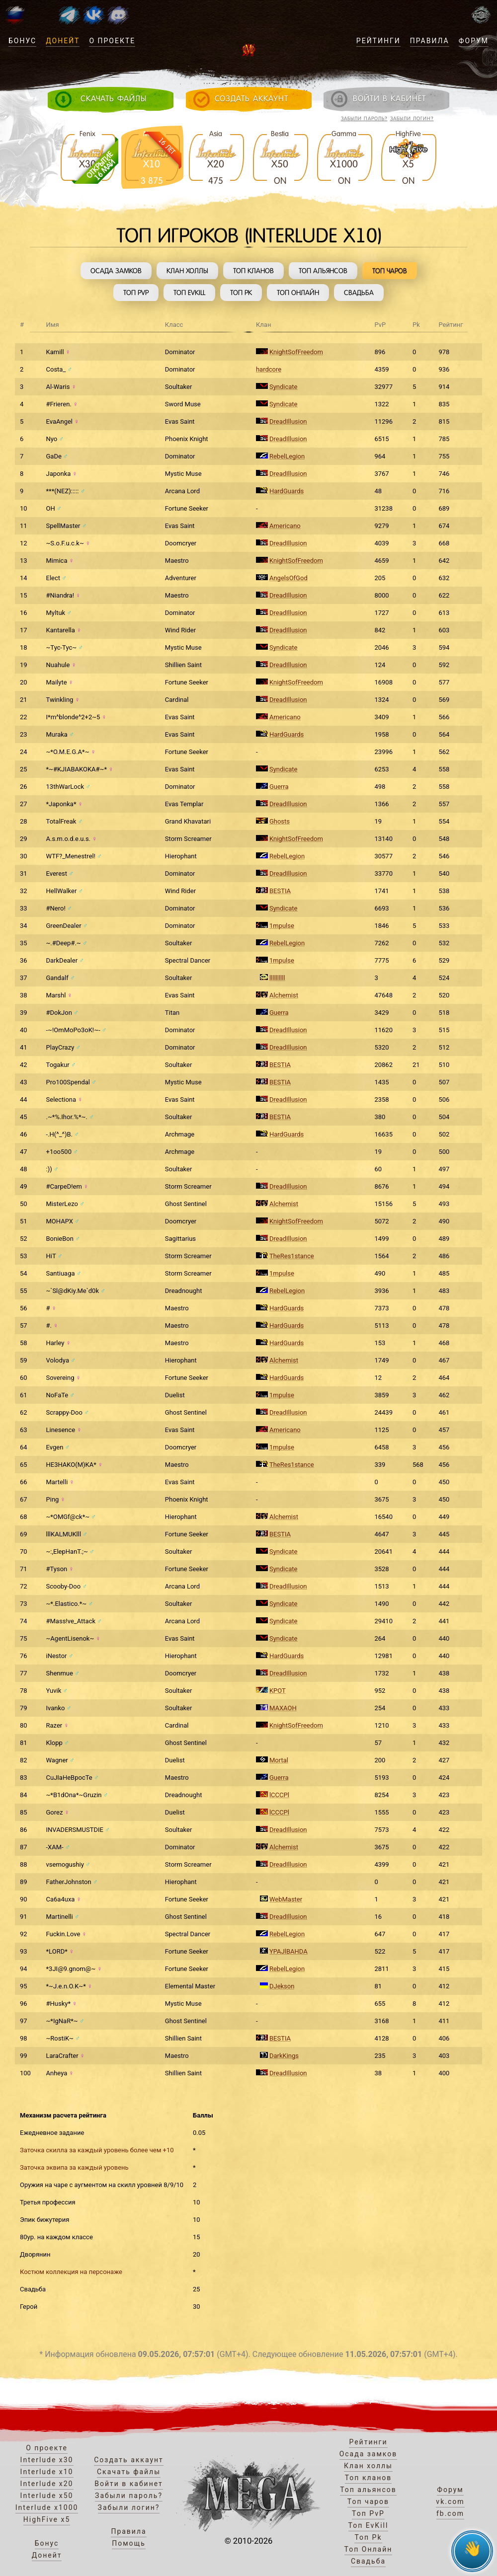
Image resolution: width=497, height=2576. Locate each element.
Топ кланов (253, 271)
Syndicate (283, 386)
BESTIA (280, 891)
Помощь (129, 2543)
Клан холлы (187, 271)
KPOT (277, 1690)
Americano (285, 526)
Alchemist (283, 995)
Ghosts (279, 821)
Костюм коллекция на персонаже (71, 2271)
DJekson (282, 1986)
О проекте (112, 41)
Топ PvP (136, 293)
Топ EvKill (189, 293)
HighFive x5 (47, 2519)
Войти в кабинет (128, 2484)
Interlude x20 (47, 2484)
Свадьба (359, 293)
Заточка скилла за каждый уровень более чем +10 (97, 2150)
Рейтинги (378, 41)
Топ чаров (389, 271)
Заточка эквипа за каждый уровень (74, 2167)
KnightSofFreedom (296, 352)
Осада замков (116, 271)
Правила (429, 41)
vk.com (450, 2501)
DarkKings (284, 2055)
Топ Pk (241, 293)
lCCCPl (279, 1795)
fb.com (450, 2513)
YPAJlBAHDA (288, 1951)
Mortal (278, 1760)
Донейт (63, 41)
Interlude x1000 (47, 2507)
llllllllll (277, 978)
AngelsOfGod (288, 578)
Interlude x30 (47, 2460)
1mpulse (281, 925)
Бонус (22, 41)
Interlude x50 (47, 2496)
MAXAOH (283, 1708)
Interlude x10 (47, 2472)
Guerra (279, 786)
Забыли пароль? (364, 118)
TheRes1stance (291, 1256)
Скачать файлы (129, 2472)
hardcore (268, 369)
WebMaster (285, 1899)
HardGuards (286, 491)
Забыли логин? (412, 118)
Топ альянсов (323, 271)
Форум (474, 41)
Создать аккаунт (129, 2460)
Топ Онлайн (298, 293)
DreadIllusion (288, 421)
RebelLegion (287, 456)
